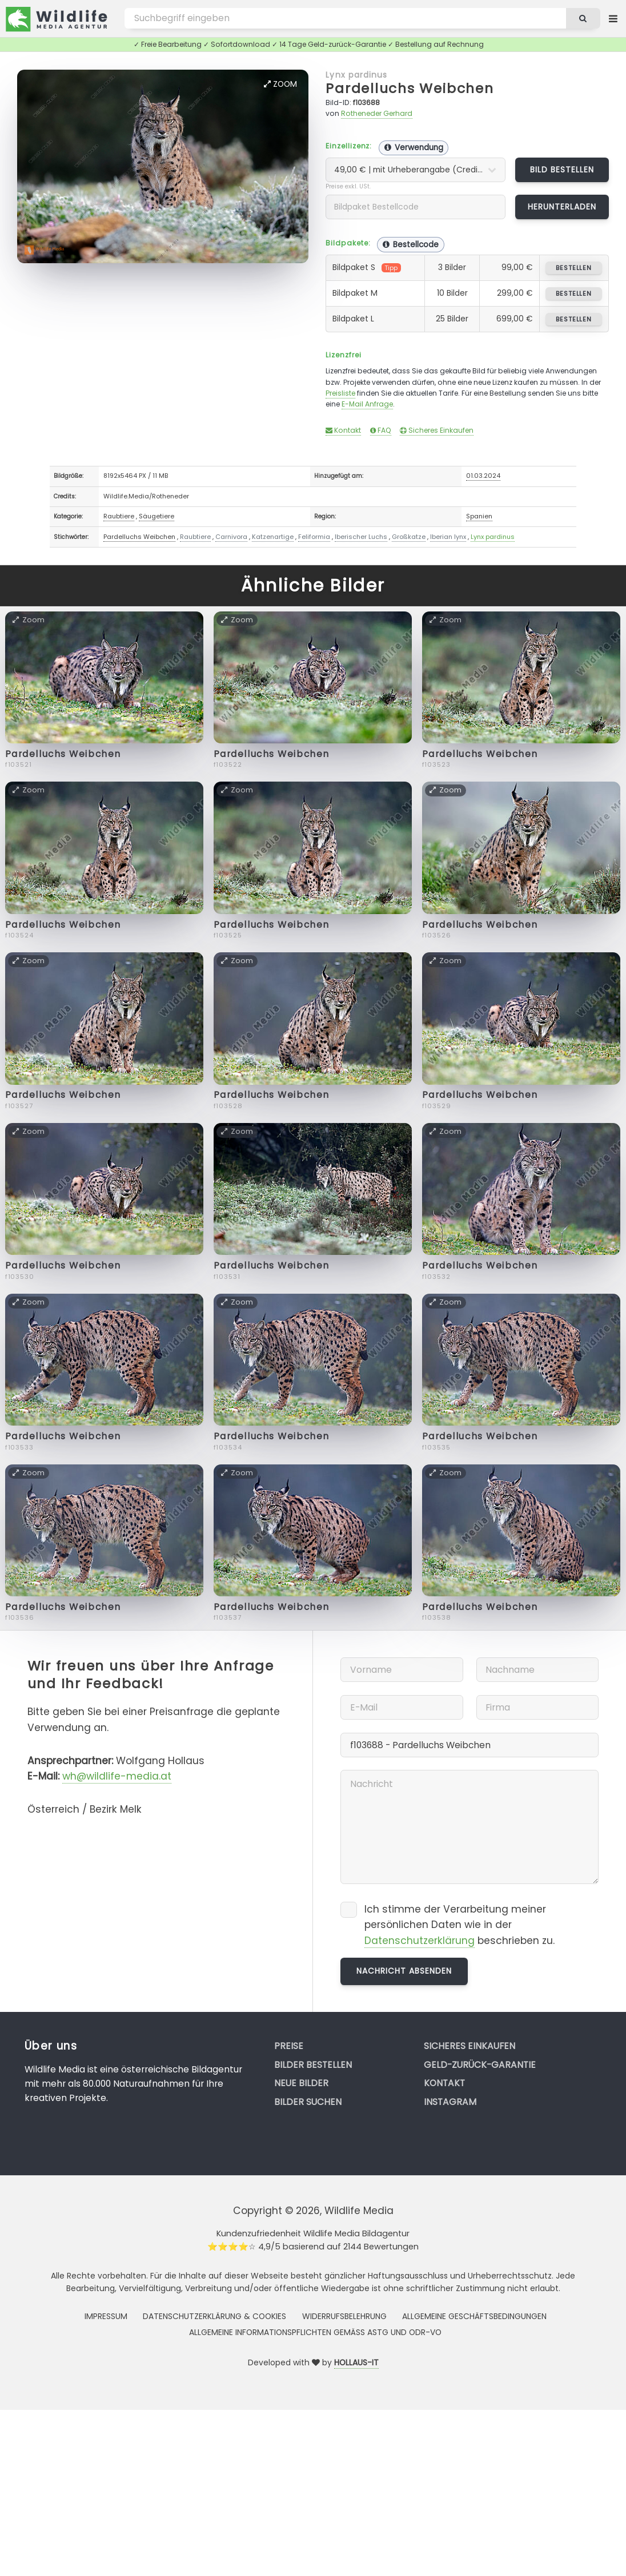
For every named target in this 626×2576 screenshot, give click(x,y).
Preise (288, 2046)
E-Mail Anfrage (367, 404)
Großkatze (409, 536)
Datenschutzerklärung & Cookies (214, 2316)
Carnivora (231, 536)
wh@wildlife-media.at (116, 1776)
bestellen (574, 267)
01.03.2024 (483, 475)
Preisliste (340, 393)
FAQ (380, 430)
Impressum (106, 2316)
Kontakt (343, 430)
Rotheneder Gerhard (376, 113)
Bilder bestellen (313, 2065)
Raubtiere (118, 516)
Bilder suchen (308, 2102)
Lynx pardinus (356, 74)
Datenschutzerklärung (419, 1940)
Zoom (280, 84)
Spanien (479, 516)
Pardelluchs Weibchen (409, 88)
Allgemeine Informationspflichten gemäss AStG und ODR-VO (315, 2332)
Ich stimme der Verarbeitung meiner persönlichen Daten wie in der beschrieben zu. (459, 1925)
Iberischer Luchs (361, 536)
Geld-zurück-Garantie (480, 2065)
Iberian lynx (448, 536)
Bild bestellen (562, 169)
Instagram (450, 2102)
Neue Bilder (301, 2083)
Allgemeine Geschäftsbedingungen (474, 2316)
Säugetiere (156, 516)
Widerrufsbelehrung (344, 2316)
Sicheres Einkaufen (436, 430)
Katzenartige (273, 536)
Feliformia (314, 536)
